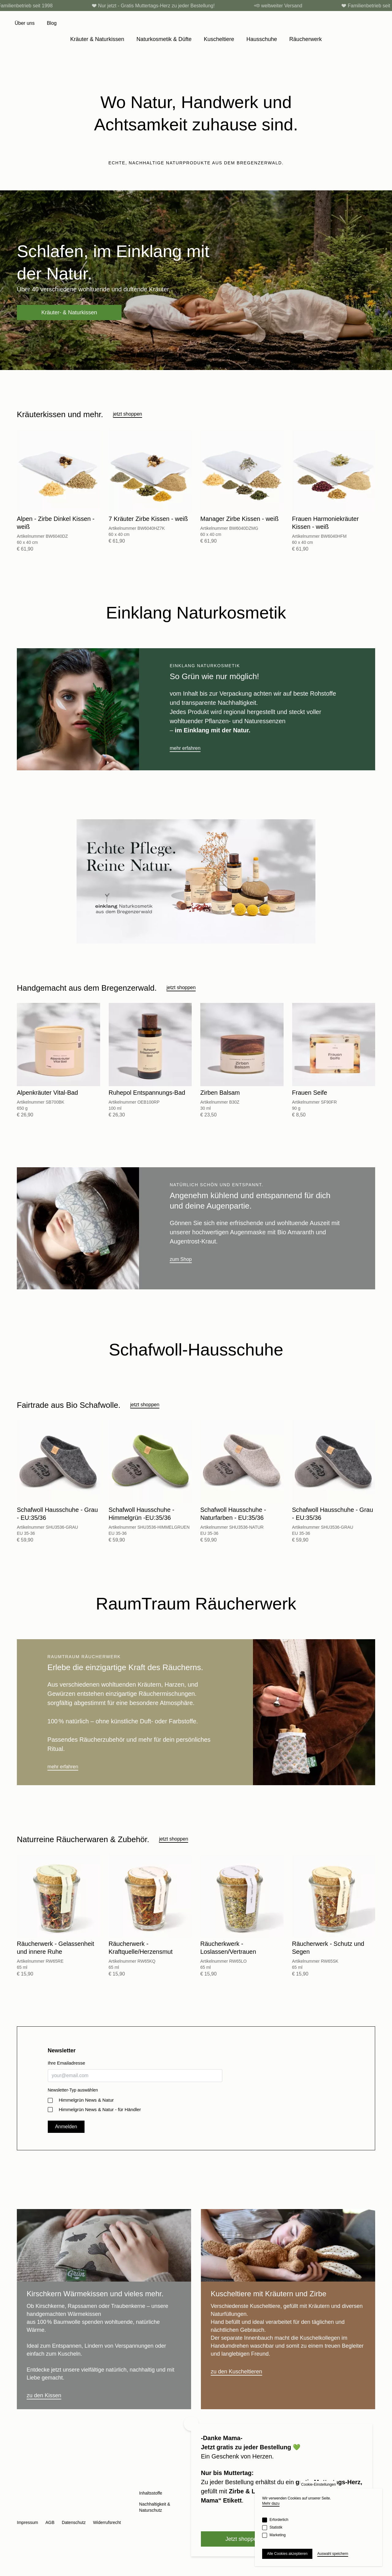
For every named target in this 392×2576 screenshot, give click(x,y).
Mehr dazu (271, 2503)
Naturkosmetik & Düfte (163, 39)
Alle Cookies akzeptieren (287, 2554)
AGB (50, 2522)
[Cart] (374, 23)
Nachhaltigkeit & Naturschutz (154, 2507)
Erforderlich (279, 2520)
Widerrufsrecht (107, 2522)
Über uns (25, 23)
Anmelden (66, 2126)
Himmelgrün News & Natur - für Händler (100, 2109)
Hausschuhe (262, 39)
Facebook (36, 2512)
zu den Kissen (44, 2395)
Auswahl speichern (332, 2554)
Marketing (278, 2535)
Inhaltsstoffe (150, 2493)
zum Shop (181, 1259)
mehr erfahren (185, 748)
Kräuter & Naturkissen (97, 39)
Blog (52, 23)
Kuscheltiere (219, 39)
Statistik (276, 2527)
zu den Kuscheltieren (236, 2371)
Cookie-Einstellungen (318, 2484)
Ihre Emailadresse (66, 2063)
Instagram (22, 2512)
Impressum (27, 2522)
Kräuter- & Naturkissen (69, 312)
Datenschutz (74, 2522)
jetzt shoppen (127, 414)
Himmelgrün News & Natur (86, 2100)
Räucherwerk (305, 39)
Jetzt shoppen (242, 2539)
